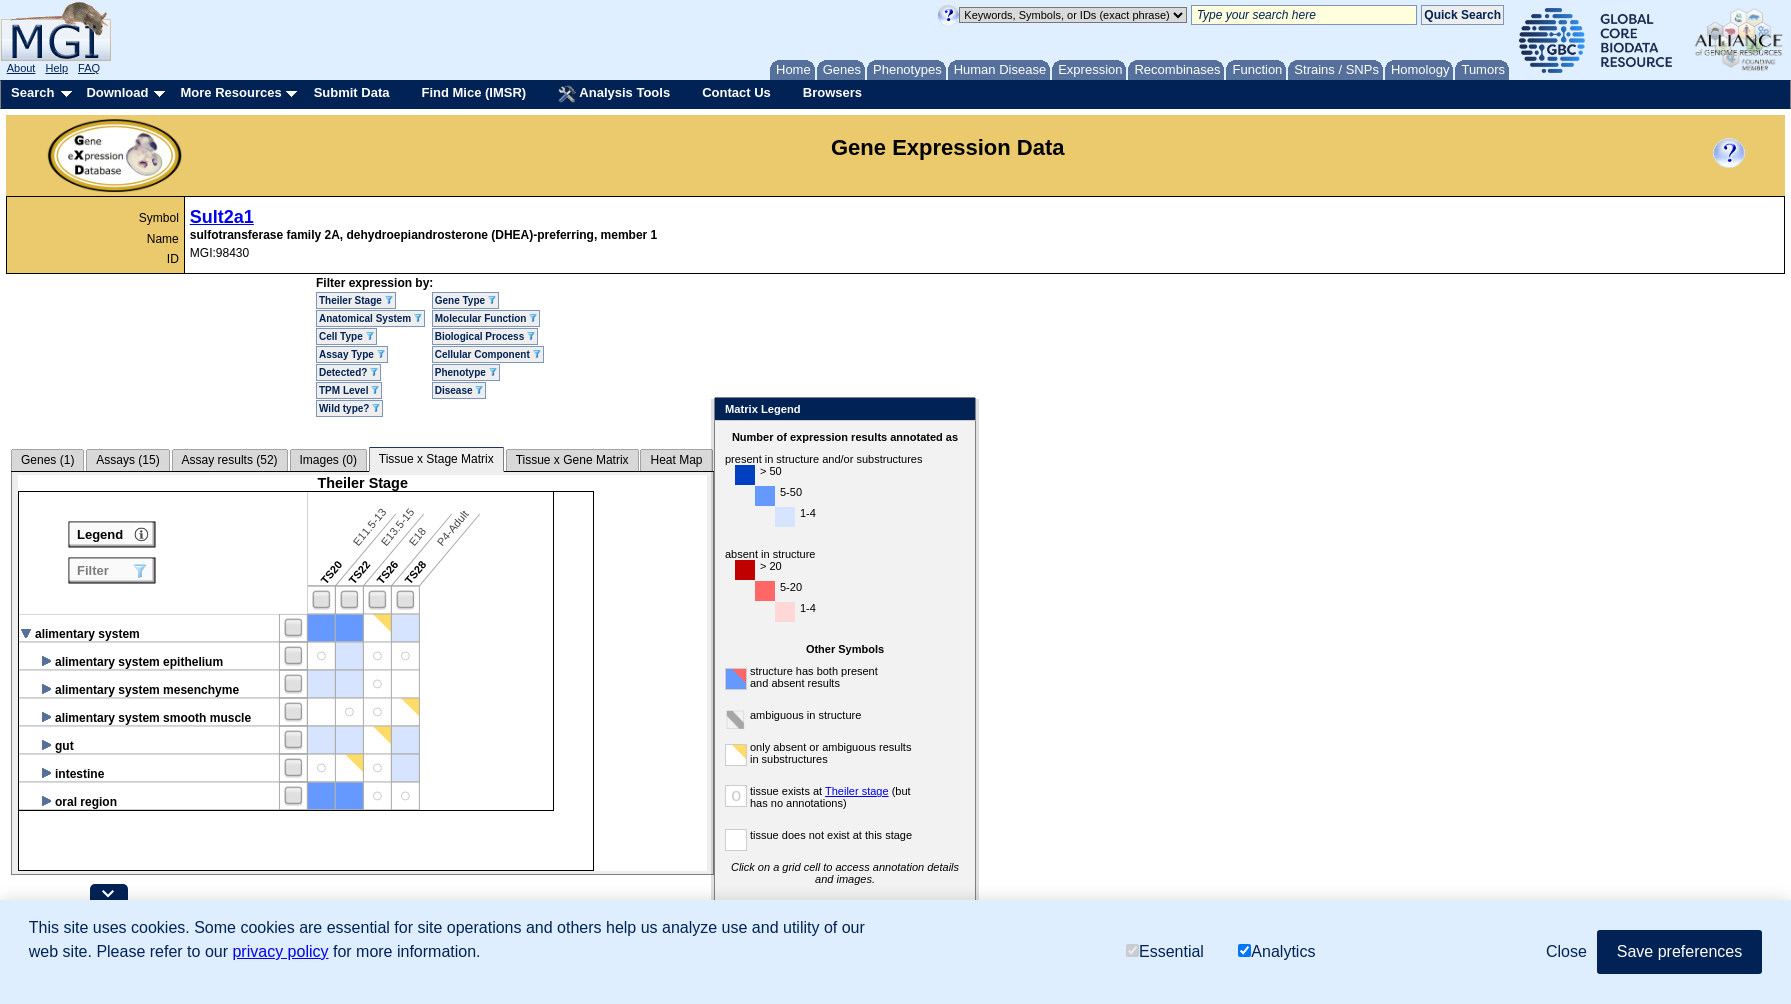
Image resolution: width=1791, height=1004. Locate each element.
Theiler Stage (356, 300)
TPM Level (349, 390)
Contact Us (736, 92)
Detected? (348, 372)
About (21, 68)
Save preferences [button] (1679, 951)
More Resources (230, 92)
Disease (459, 390)
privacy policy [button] (280, 951)
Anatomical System (370, 318)
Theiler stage (857, 791)
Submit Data (352, 92)
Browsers (832, 92)
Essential (1165, 951)
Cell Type (346, 336)
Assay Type (352, 354)
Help (56, 68)
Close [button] (1566, 951)
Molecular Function (486, 318)
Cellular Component (488, 354)
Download (117, 92)
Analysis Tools (614, 94)
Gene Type (465, 300)
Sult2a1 (222, 217)
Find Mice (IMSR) (473, 92)
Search (32, 92)
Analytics (1276, 951)
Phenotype (466, 372)
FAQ (89, 68)
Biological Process (485, 336)
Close (956, 410)
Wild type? (349, 408)
